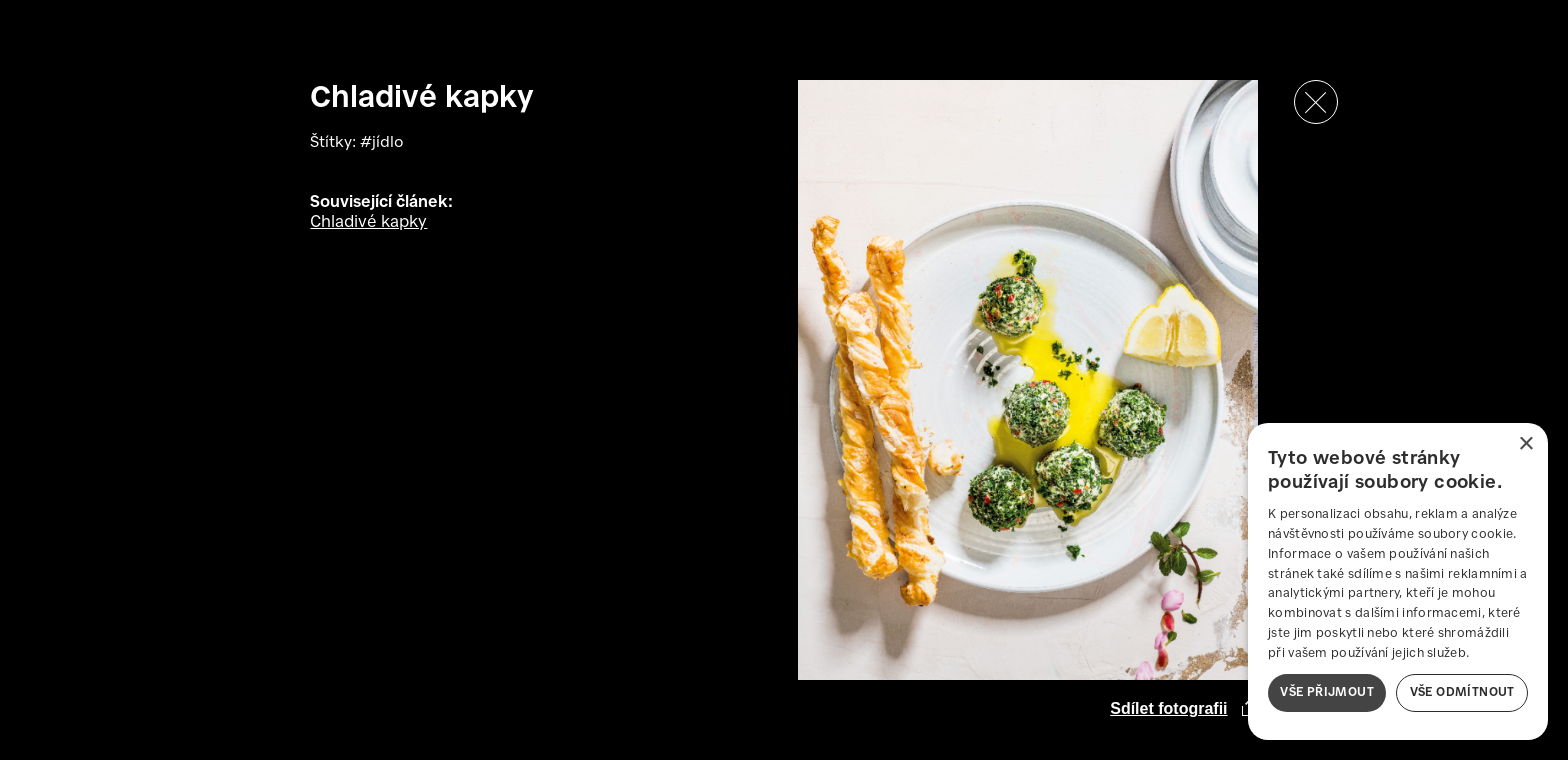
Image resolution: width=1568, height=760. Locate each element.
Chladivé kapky (368, 222)
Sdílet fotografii (1168, 708)
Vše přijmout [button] (1327, 692)
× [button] (1525, 444)
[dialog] (1398, 581)
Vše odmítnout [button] (1462, 692)
